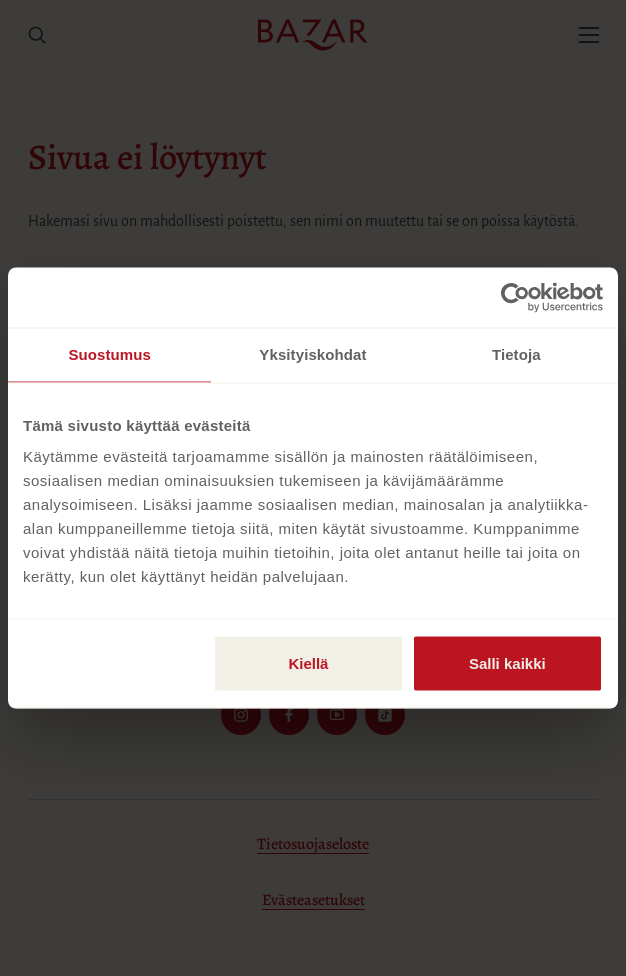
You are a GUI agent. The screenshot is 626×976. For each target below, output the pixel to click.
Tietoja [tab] (516, 354)
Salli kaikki (507, 663)
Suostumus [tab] (109, 354)
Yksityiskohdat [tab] (312, 354)
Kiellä (308, 663)
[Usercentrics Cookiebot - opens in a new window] (515, 298)
